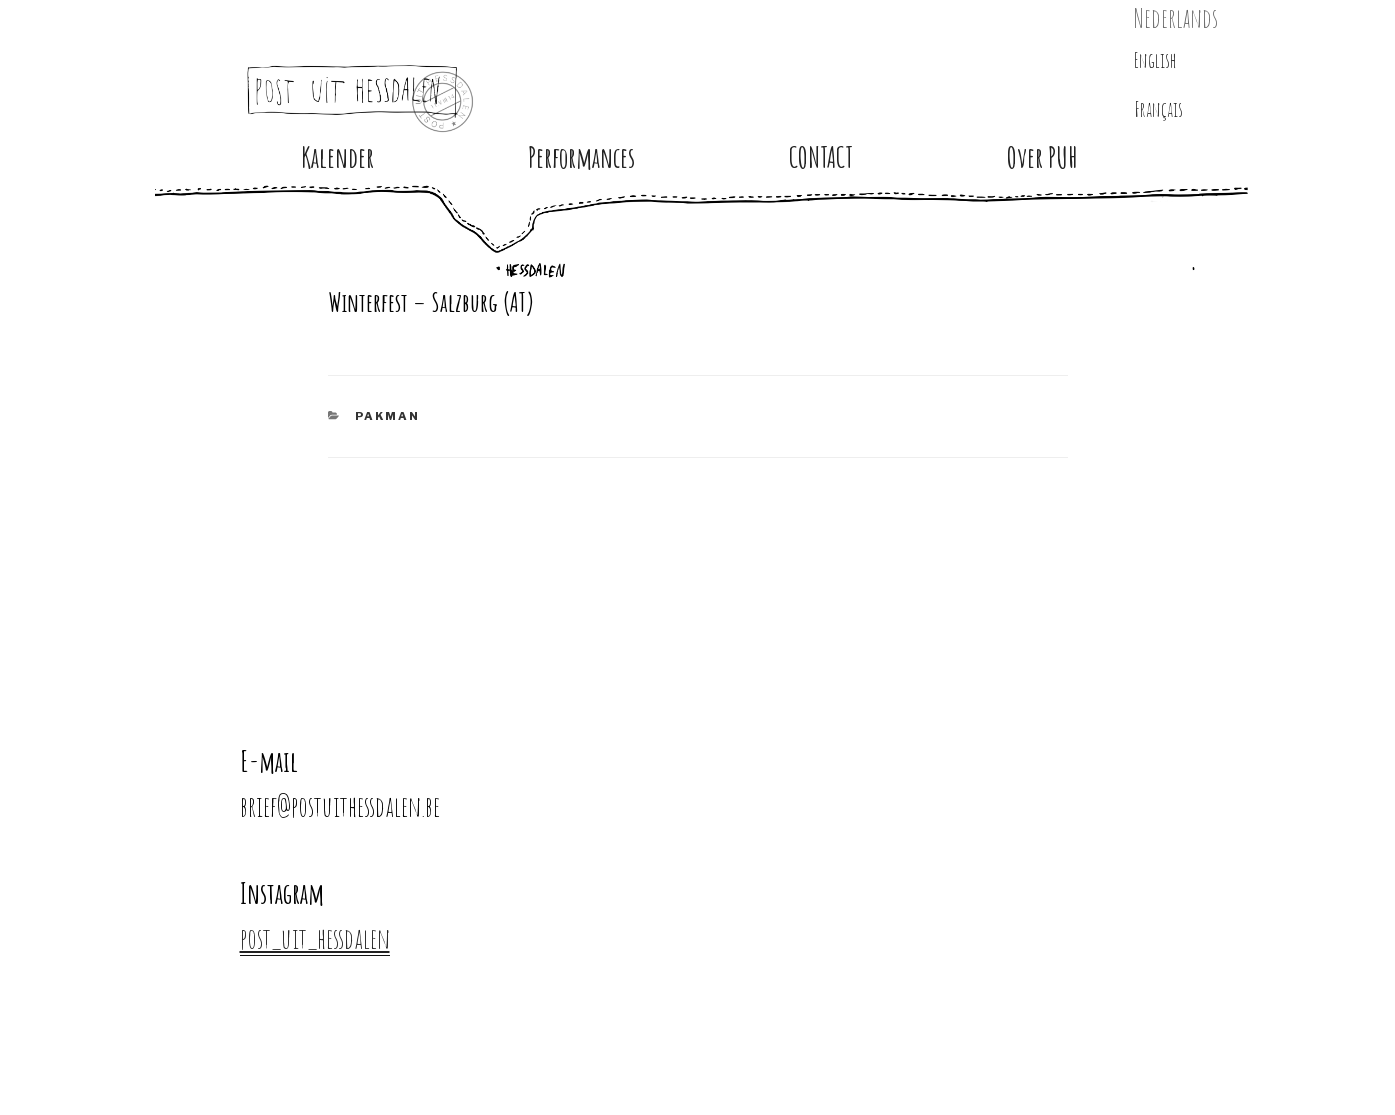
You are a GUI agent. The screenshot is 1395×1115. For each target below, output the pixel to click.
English (1155, 60)
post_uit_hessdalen (315, 938)
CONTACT (821, 157)
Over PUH (1042, 157)
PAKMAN (387, 416)
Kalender (337, 157)
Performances (581, 157)
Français (1158, 109)
